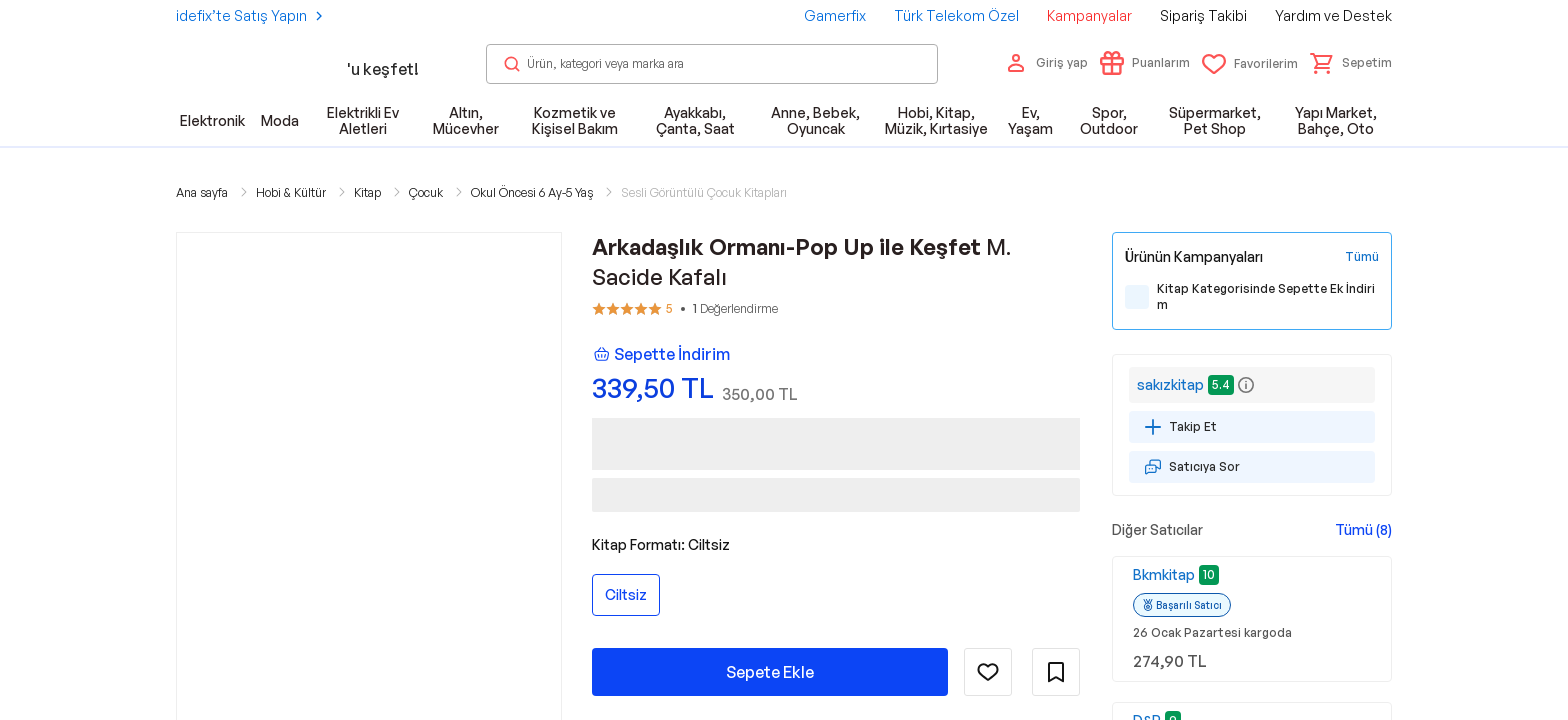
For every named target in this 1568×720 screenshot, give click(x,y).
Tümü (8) (1363, 529)
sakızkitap (1170, 384)
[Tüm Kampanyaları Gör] (1362, 257)
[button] (1351, 63)
